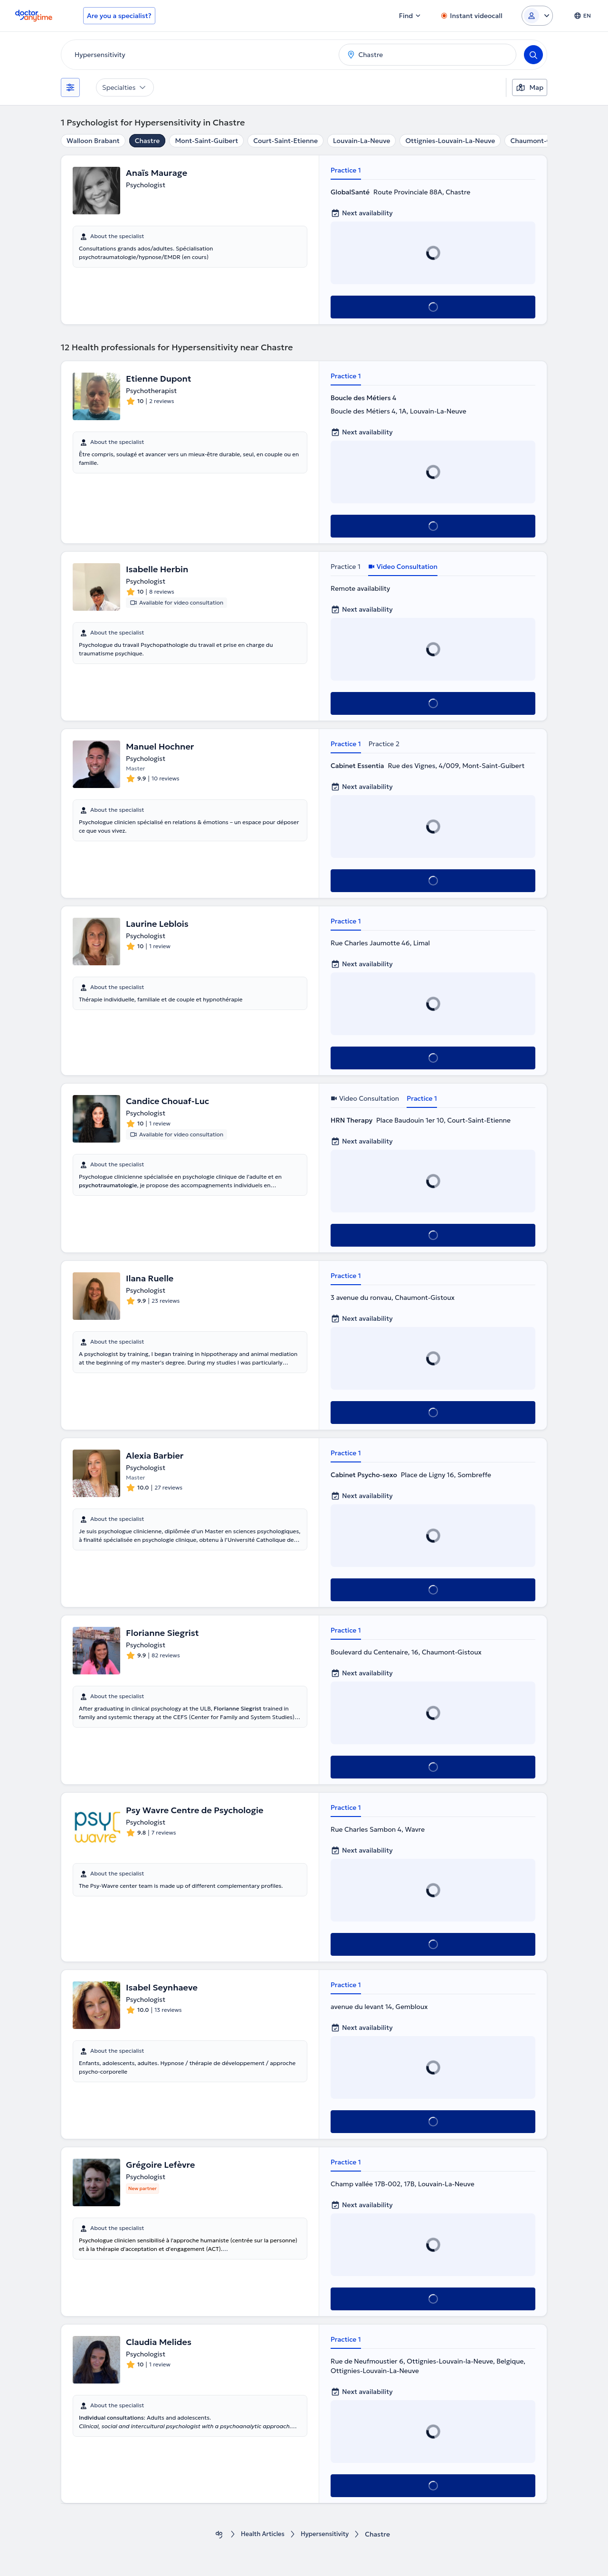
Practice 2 (384, 744)
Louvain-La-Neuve (361, 140)
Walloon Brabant (93, 140)
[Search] (533, 54)
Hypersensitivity (326, 2534)
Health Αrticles (261, 2534)
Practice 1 (346, 170)
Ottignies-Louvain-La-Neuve (450, 140)
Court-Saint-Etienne (285, 140)
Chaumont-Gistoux (540, 140)
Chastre (147, 140)
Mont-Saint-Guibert (206, 140)
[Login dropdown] (537, 16)
